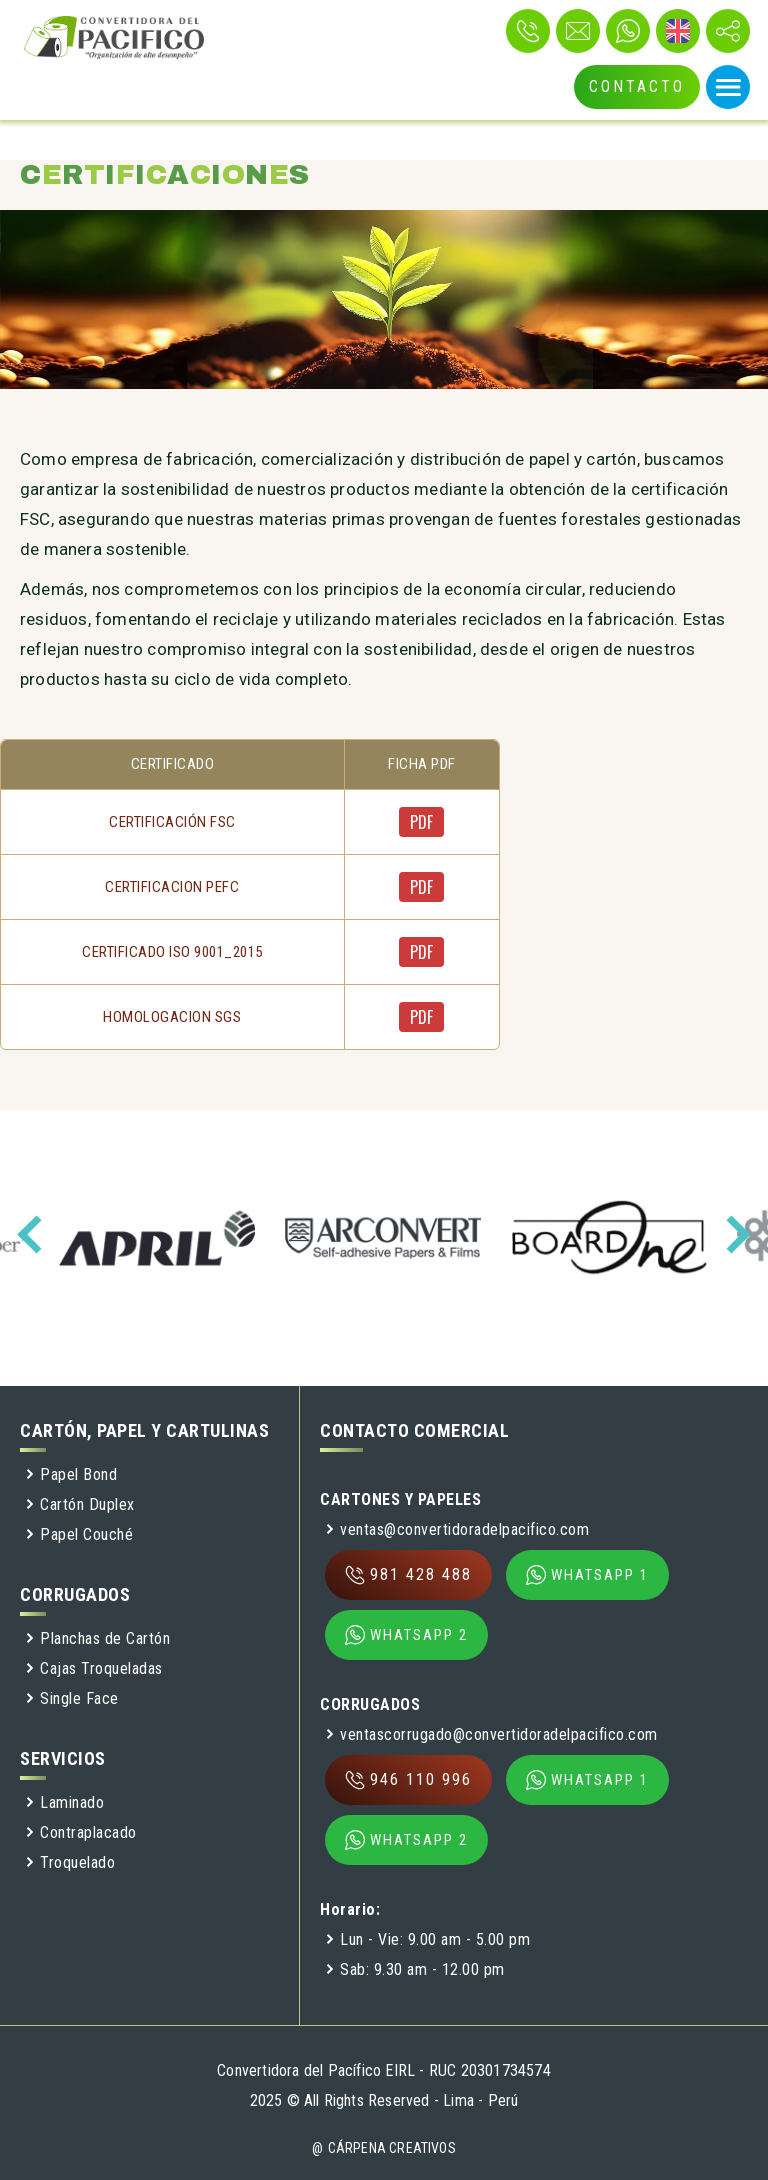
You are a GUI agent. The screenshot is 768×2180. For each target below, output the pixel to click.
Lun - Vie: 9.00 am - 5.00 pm (427, 1939)
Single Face (72, 1698)
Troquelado (70, 1862)
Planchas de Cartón (97, 1638)
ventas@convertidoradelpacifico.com (457, 1529)
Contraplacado (81, 1832)
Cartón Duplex (80, 1504)
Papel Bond (71, 1474)
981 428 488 (408, 1575)
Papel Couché (79, 1534)
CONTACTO (637, 86)
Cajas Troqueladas (94, 1668)
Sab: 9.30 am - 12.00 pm (415, 1969)
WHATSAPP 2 (406, 1635)
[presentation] (36, 1234)
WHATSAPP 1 (587, 1575)
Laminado (64, 1802)
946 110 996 (408, 1780)
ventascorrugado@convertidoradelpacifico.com (491, 1734)
